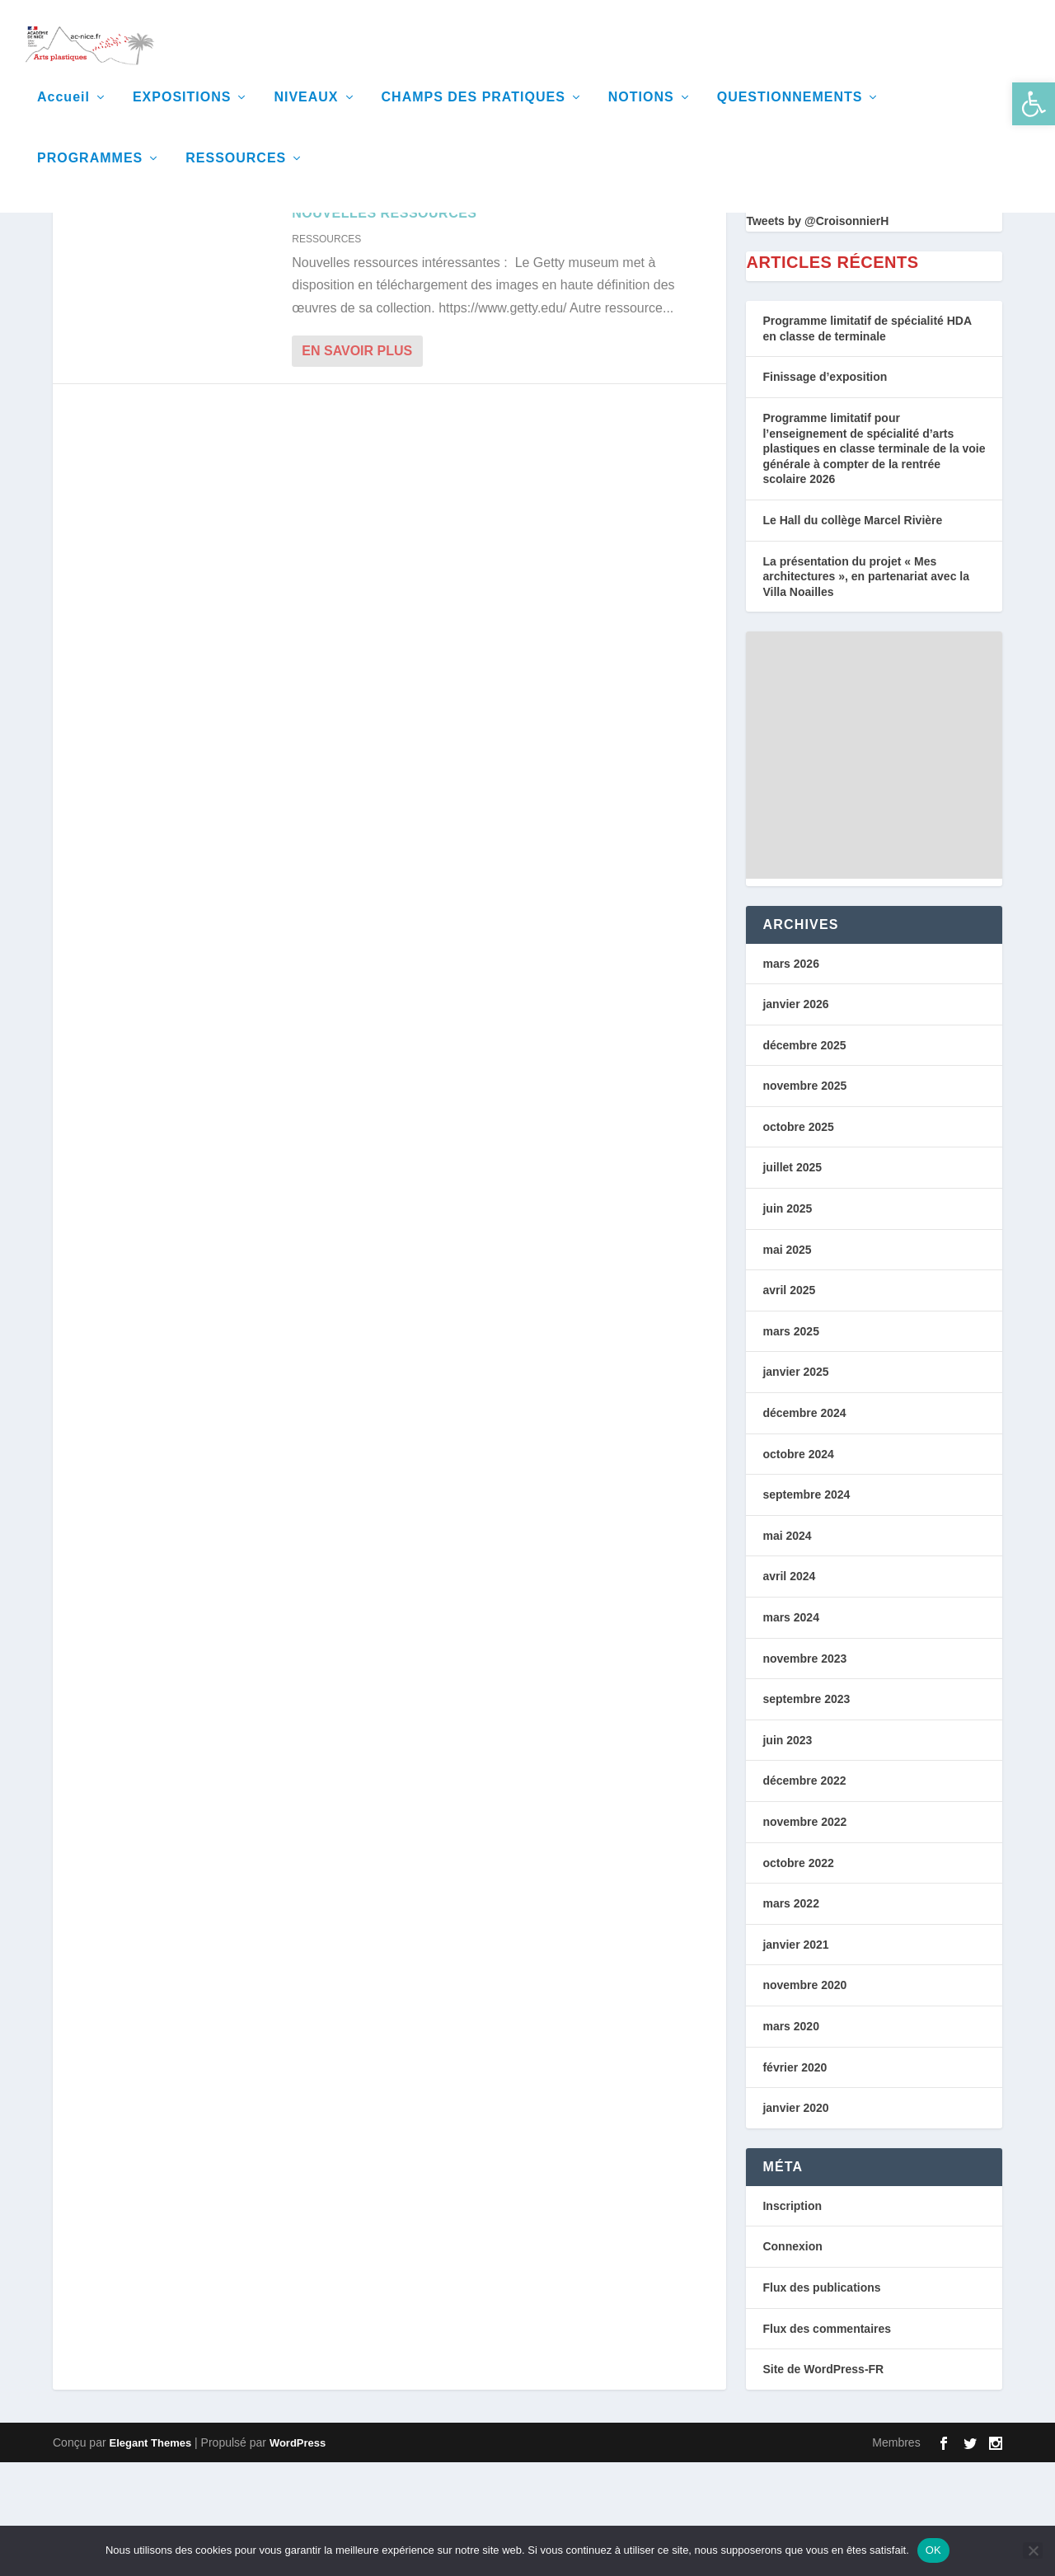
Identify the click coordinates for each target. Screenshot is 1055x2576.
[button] (1033, 103)
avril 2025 (788, 1403)
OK (933, 2550)
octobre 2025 (797, 1240)
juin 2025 (787, 1322)
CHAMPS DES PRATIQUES (473, 115)
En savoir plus (357, 464)
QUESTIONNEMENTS (790, 115)
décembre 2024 (804, 1526)
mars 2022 (790, 2017)
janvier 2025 (795, 1485)
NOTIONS (641, 115)
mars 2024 (790, 1731)
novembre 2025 (804, 1199)
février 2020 (794, 2181)
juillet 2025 (792, 1281)
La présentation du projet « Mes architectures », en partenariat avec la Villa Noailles (865, 690)
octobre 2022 (797, 1976)
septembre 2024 (806, 1608)
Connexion (792, 2360)
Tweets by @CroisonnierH (817, 334)
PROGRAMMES (90, 176)
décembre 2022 (804, 1894)
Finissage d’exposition (824, 490)
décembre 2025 (804, 1159)
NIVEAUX (306, 115)
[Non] (1033, 2550)
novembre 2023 (804, 1772)
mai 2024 (786, 1649)
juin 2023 (787, 1853)
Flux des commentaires (826, 2441)
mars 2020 (790, 2140)
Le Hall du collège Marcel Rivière (852, 633)
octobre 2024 (797, 1567)
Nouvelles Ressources (384, 327)
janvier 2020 (795, 2221)
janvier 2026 (795, 1117)
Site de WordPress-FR (823, 2482)
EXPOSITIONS (182, 115)
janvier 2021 (795, 2058)
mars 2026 (790, 1076)
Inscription (792, 2319)
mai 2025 (786, 1363)
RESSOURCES (235, 176)
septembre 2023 (806, 1812)
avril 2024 (788, 1689)
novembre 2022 (804, 1935)
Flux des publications (821, 2401)
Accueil (63, 115)
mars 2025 (790, 1445)
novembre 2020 (804, 2098)
